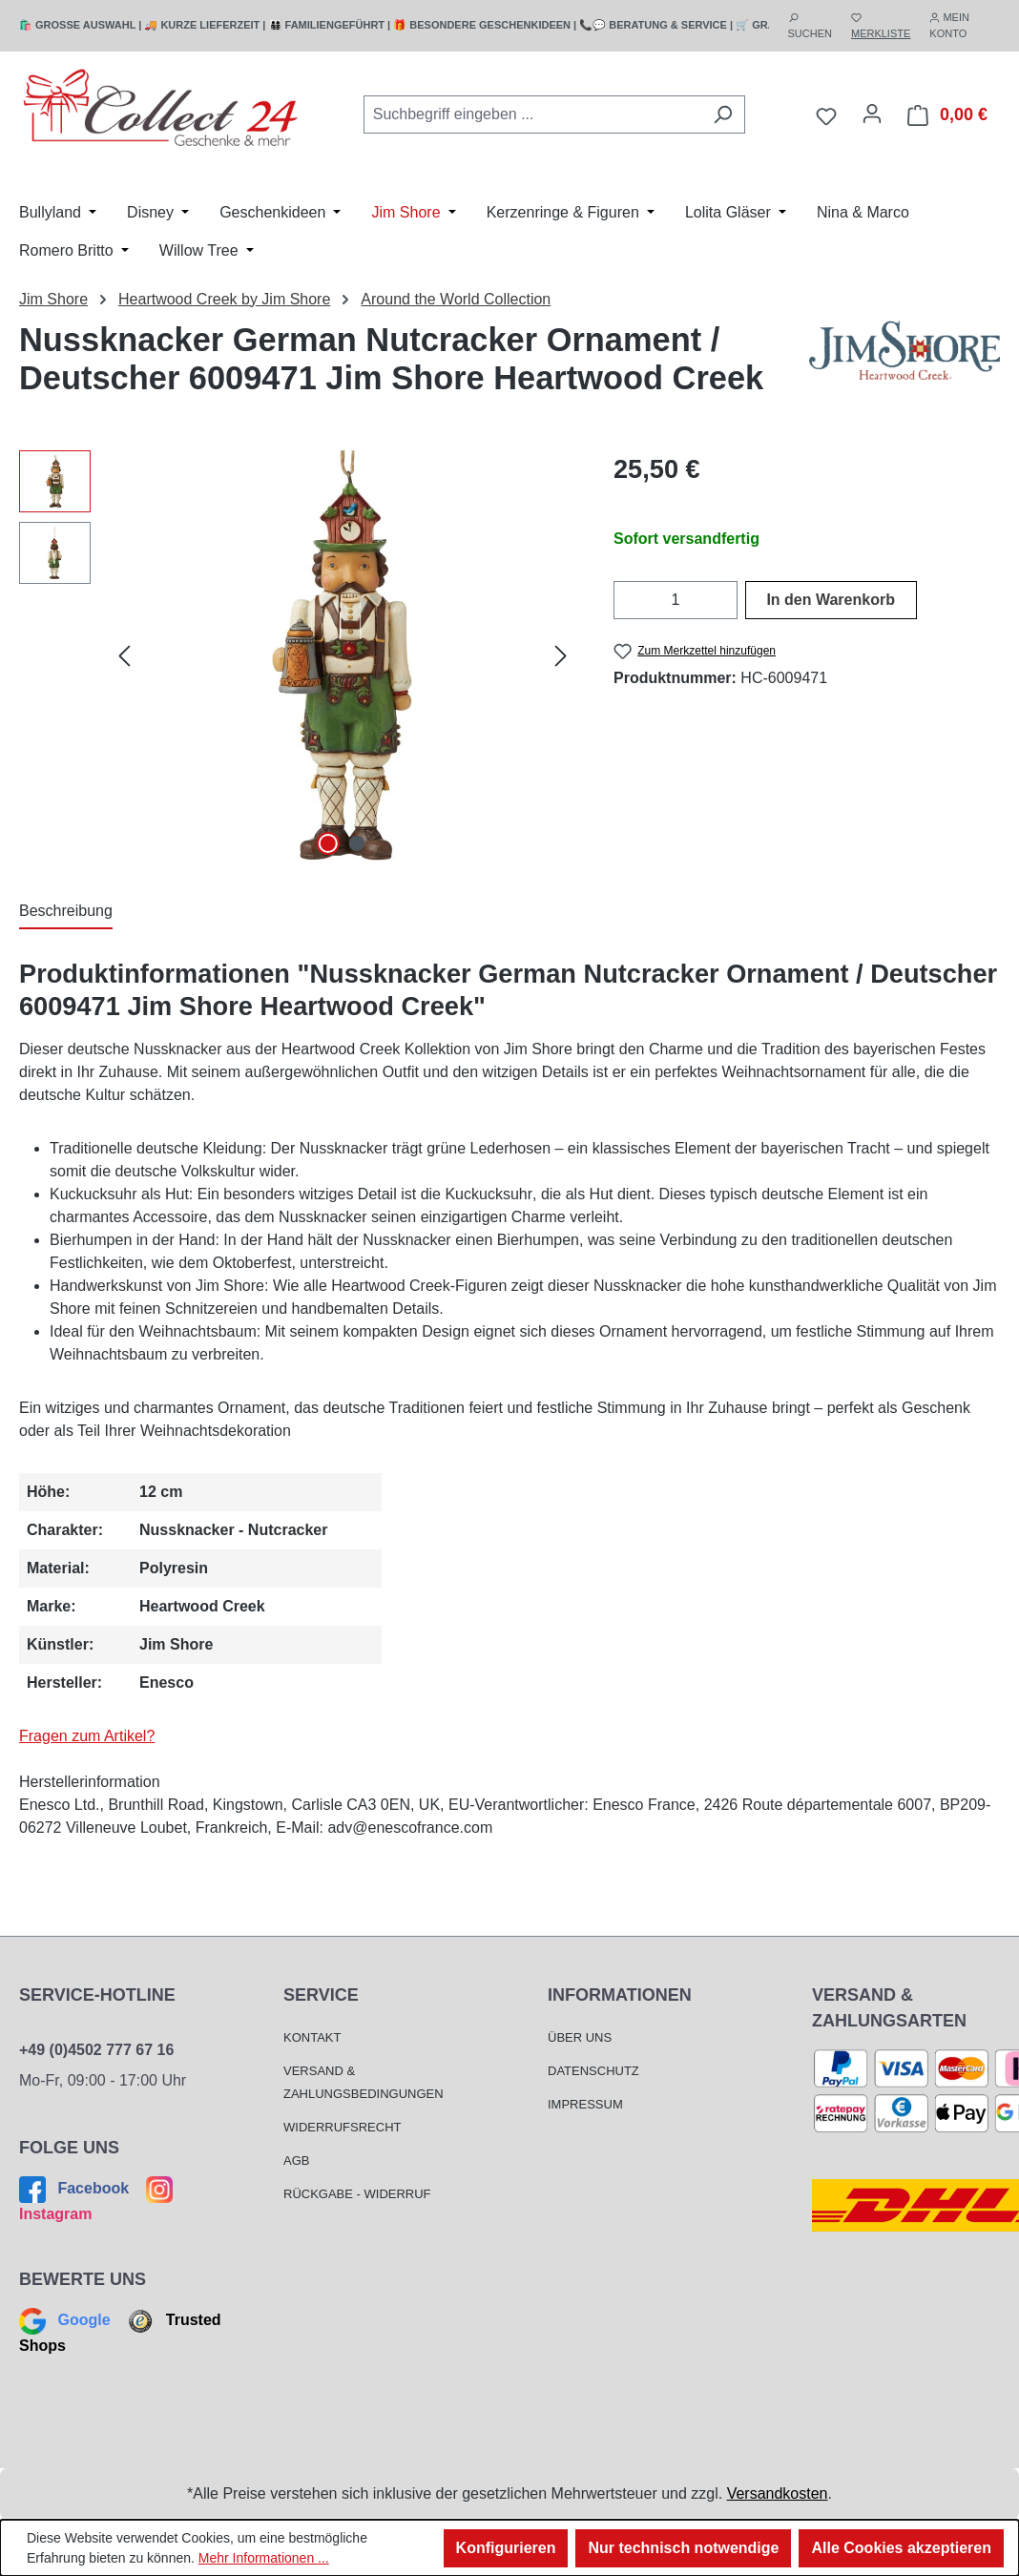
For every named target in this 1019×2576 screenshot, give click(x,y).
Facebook (76, 2188)
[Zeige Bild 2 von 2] (356, 843)
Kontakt (312, 2037)
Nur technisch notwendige (683, 2548)
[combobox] (532, 114)
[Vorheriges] (124, 655)
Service (321, 1995)
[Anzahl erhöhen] (726, 600)
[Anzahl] (675, 600)
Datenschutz (593, 2071)
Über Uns (580, 2037)
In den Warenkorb (830, 600)
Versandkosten (777, 2493)
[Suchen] (722, 114)
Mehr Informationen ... (263, 2558)
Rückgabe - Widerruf (357, 2194)
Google (66, 2320)
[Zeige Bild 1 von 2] (328, 843)
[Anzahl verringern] (625, 600)
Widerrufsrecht (342, 2127)
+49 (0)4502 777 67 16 (96, 2050)
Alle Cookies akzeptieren (901, 2548)
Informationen (620, 1995)
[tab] (66, 912)
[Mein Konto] (872, 113)
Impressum (585, 2104)
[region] (297, 655)
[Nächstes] (561, 655)
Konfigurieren (506, 2548)
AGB (296, 2160)
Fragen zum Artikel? (87, 1736)
